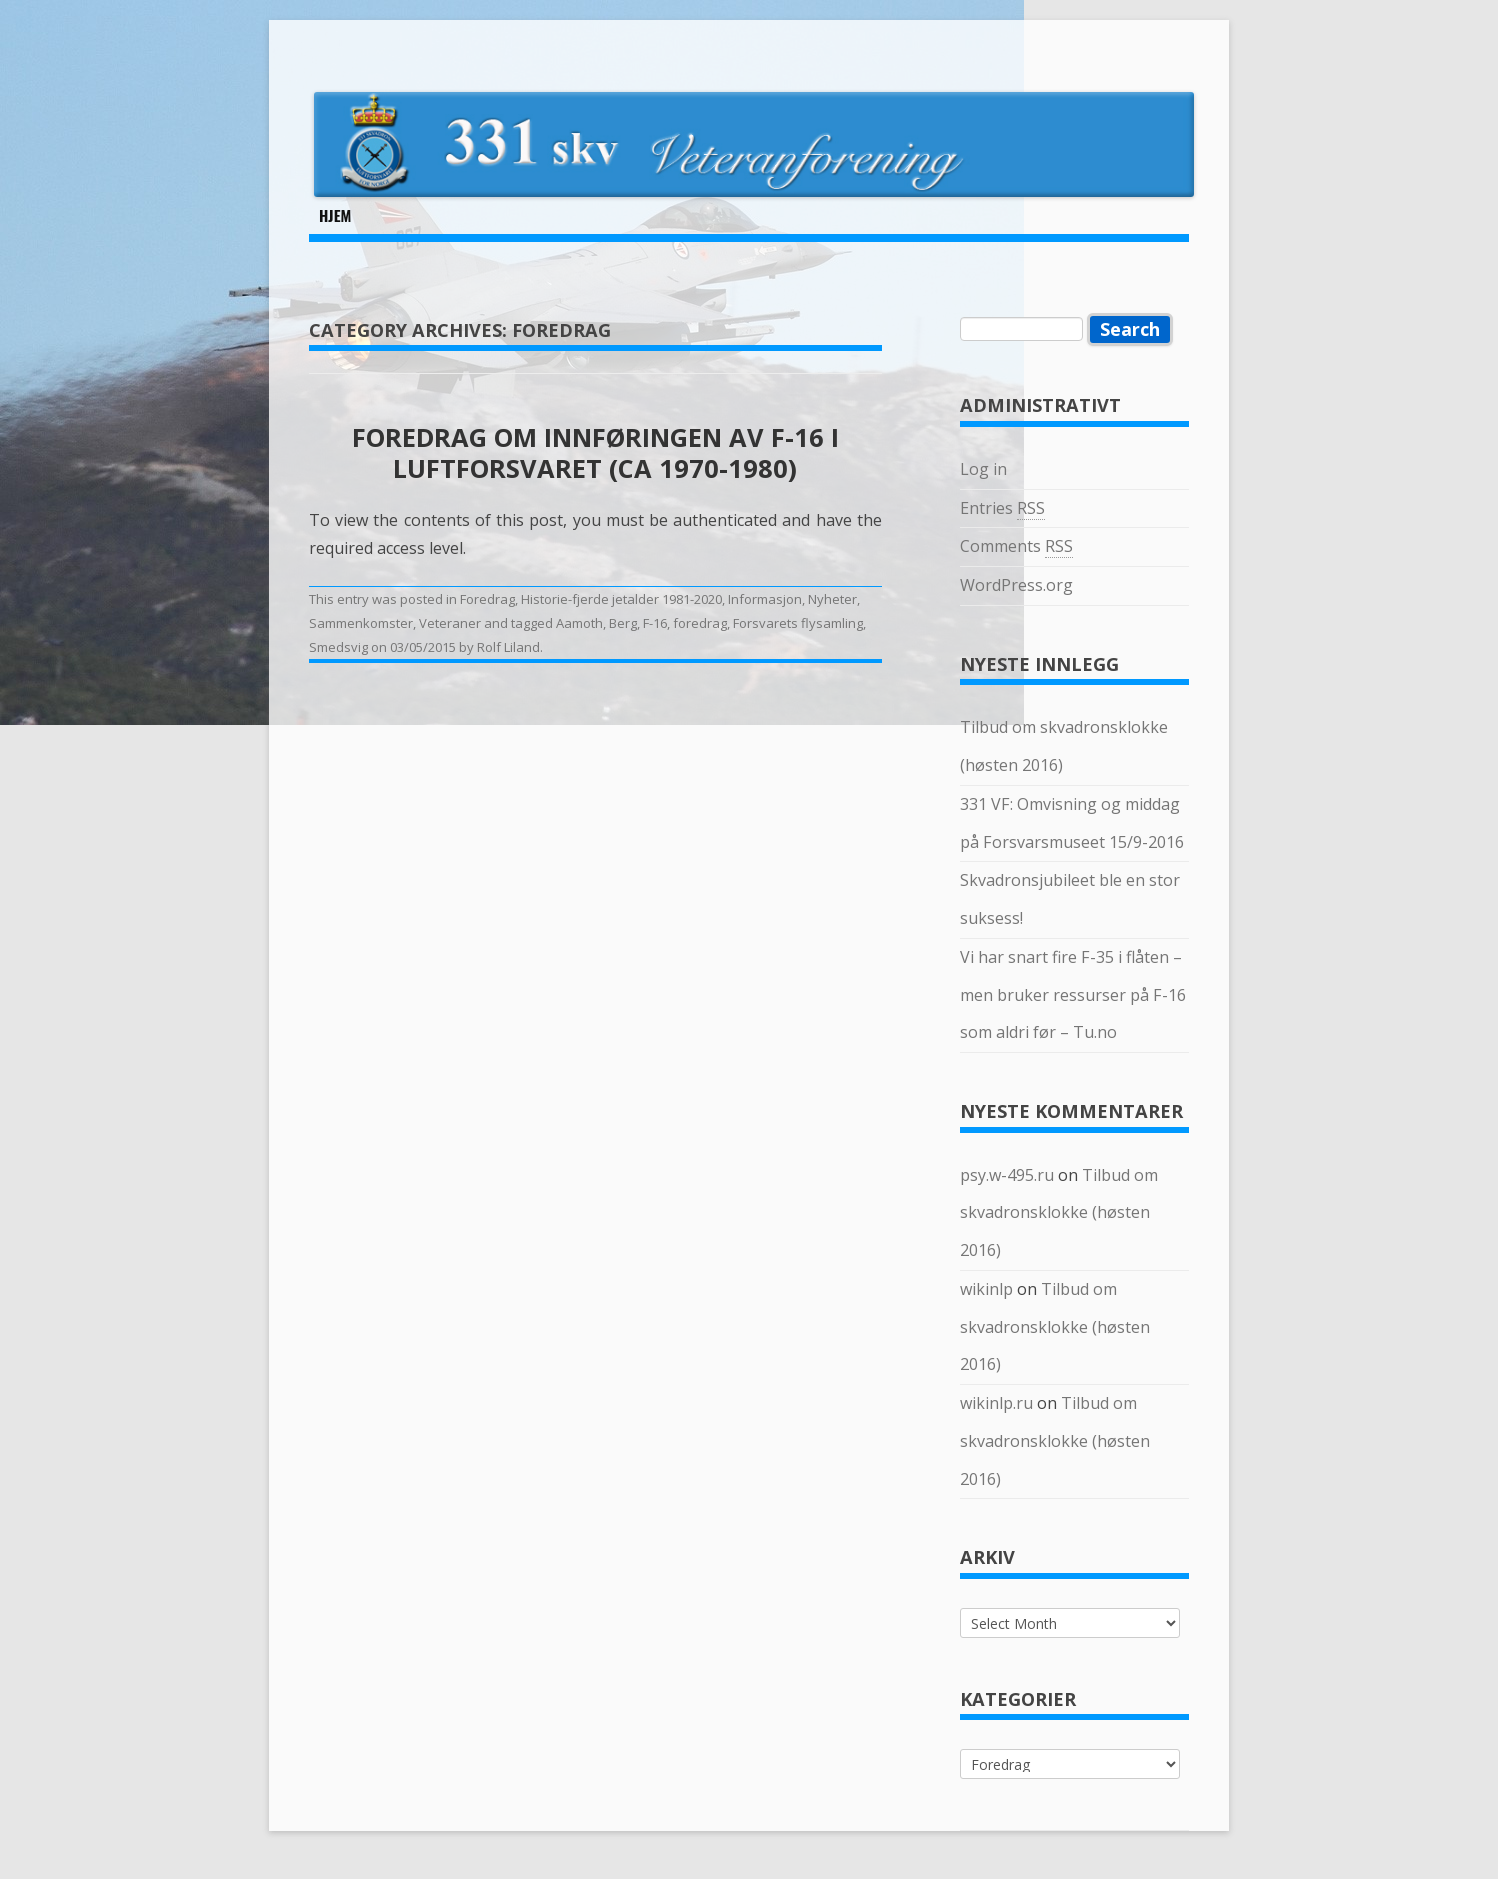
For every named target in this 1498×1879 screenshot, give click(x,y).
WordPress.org (1016, 585)
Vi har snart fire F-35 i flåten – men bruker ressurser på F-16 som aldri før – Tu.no (1073, 995)
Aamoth (579, 623)
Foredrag (487, 599)
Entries (1002, 508)
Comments (1016, 546)
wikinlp (986, 1289)
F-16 (655, 623)
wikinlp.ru (996, 1403)
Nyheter (832, 599)
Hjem (335, 215)
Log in (983, 469)
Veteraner (450, 623)
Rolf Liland (508, 647)
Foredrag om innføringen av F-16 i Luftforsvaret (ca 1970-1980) (595, 452)
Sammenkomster (361, 623)
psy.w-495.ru (1007, 1175)
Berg (623, 623)
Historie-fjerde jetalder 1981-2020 (621, 599)
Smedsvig (338, 647)
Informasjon (765, 599)
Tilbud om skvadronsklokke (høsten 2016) (1059, 1213)
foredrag (700, 623)
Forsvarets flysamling (798, 623)
